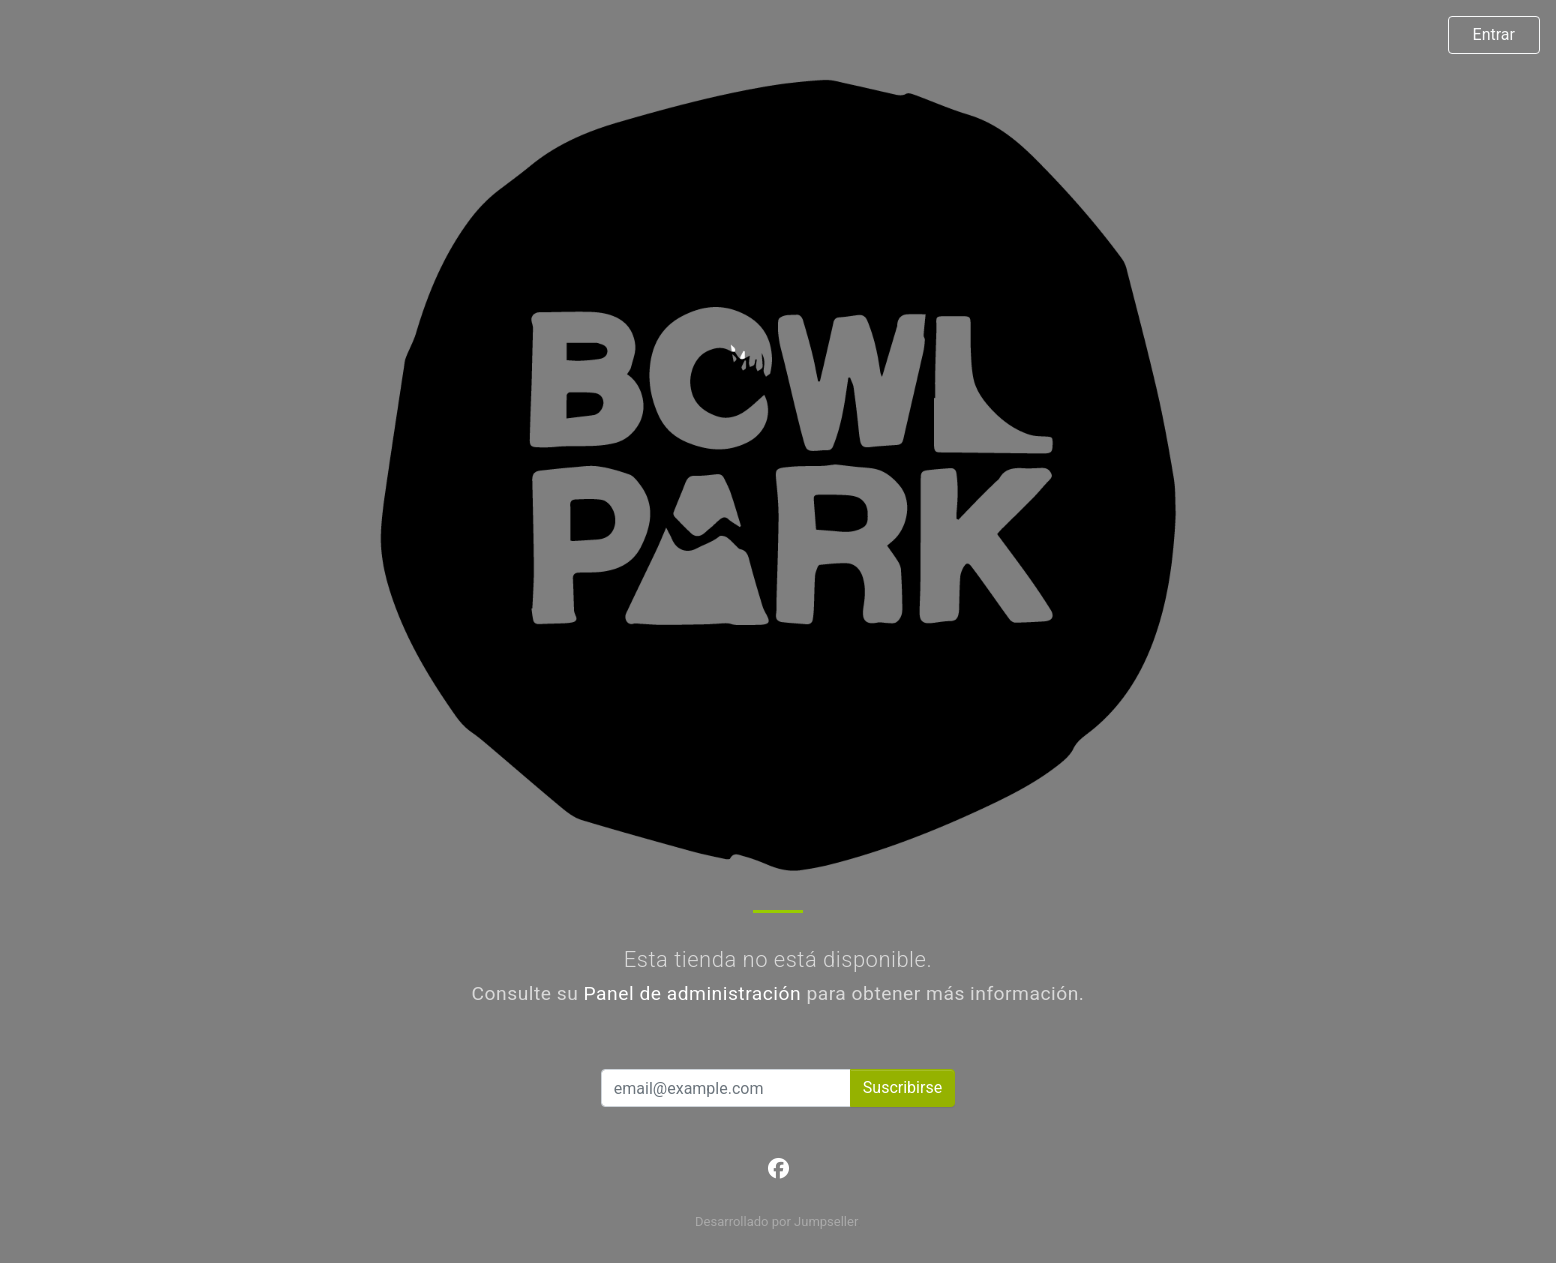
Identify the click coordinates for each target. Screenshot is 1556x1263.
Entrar (1494, 34)
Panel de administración (693, 993)
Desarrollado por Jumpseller (776, 1221)
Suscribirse (902, 1087)
